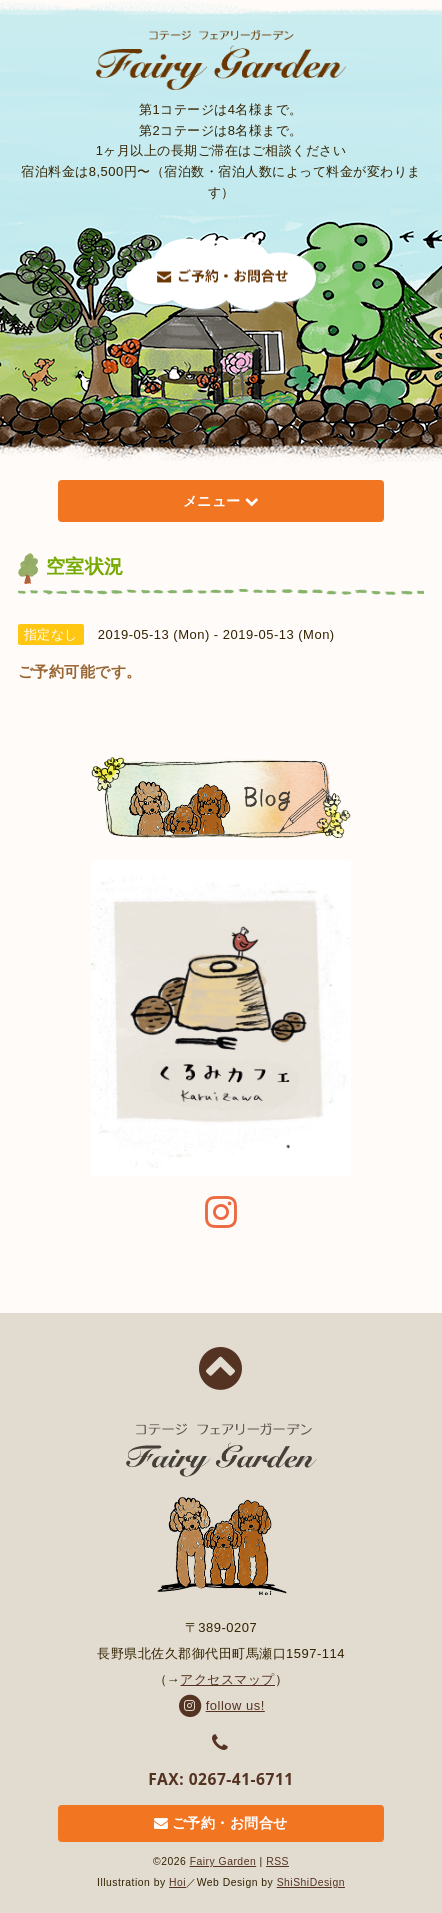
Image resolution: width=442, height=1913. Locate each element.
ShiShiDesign (311, 1882)
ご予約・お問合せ (220, 1824)
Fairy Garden (223, 1861)
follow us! (221, 1705)
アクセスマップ (227, 1679)
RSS (277, 1861)
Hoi (177, 1882)
